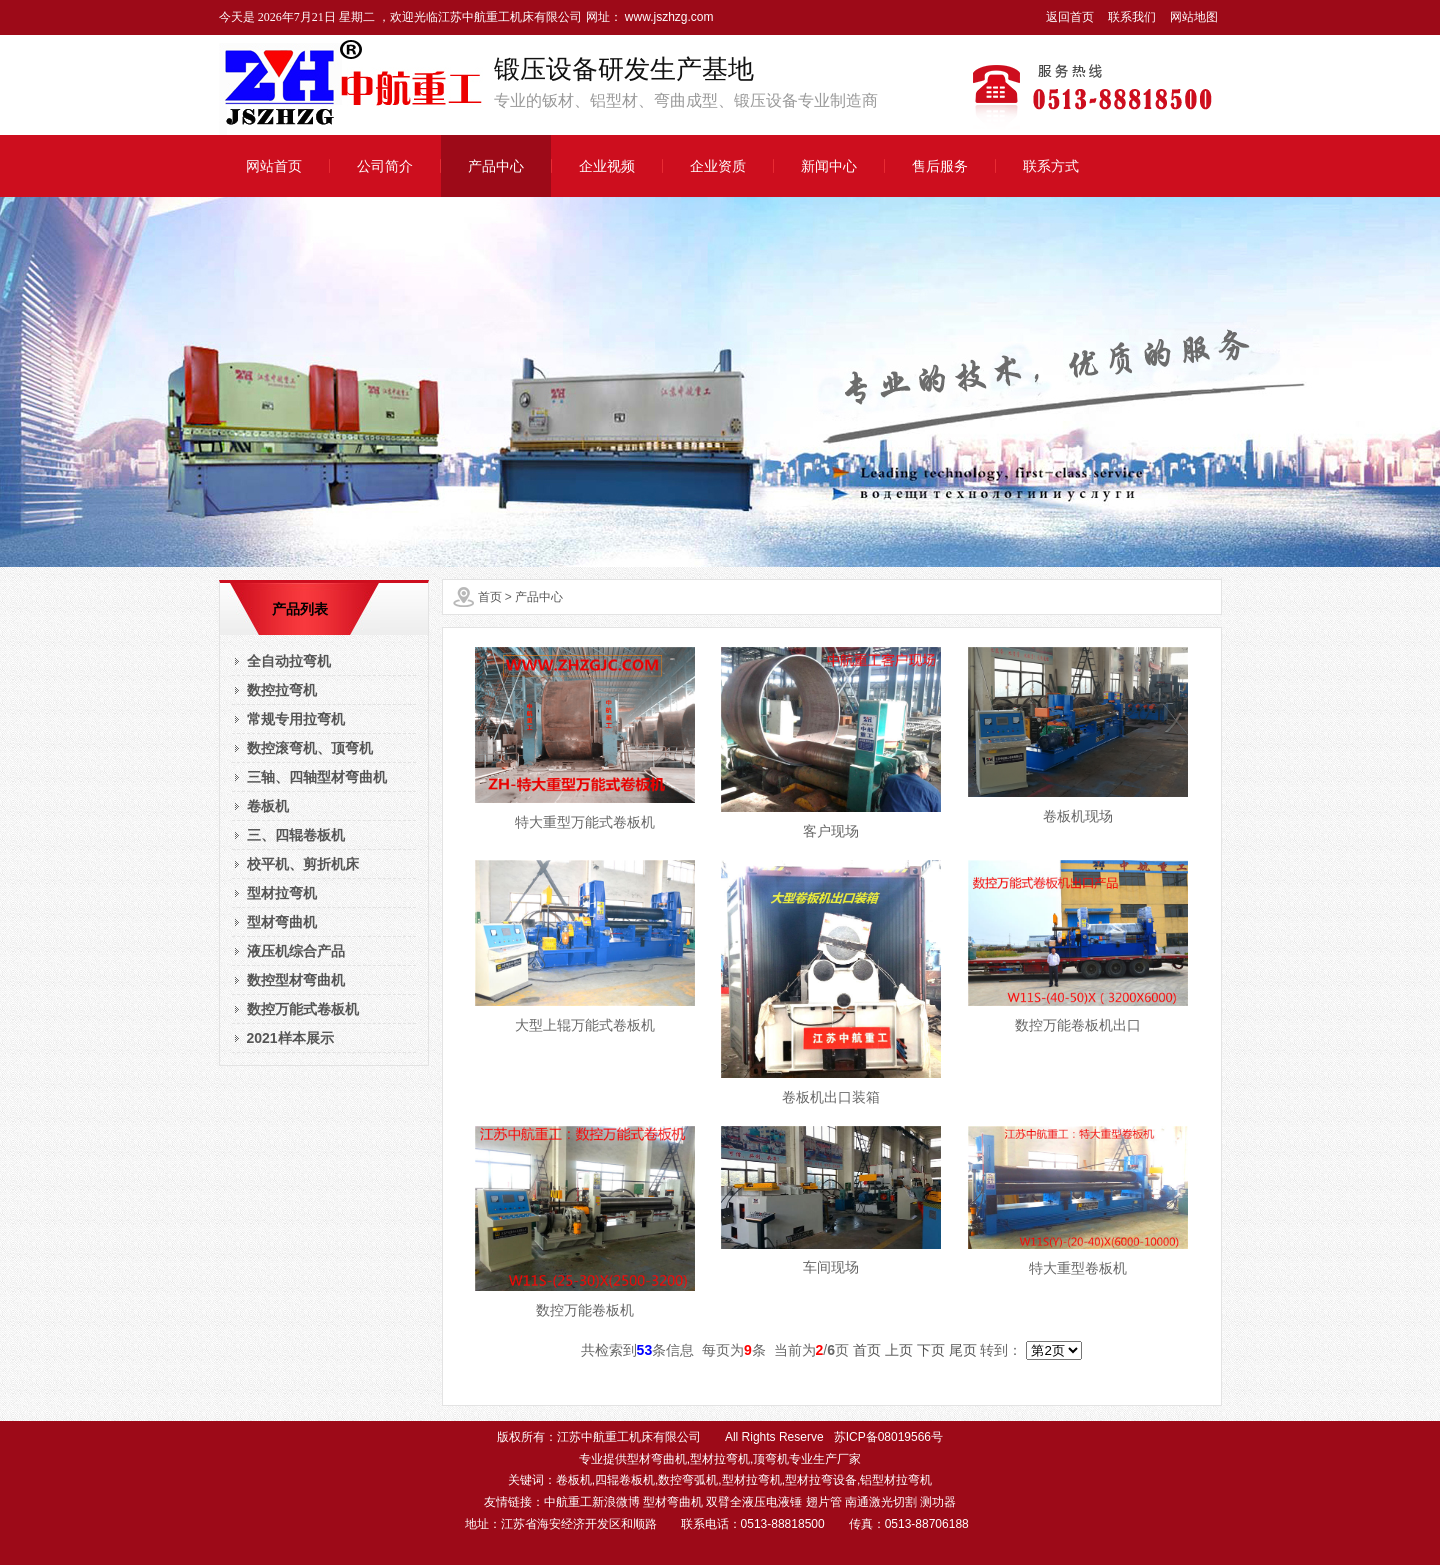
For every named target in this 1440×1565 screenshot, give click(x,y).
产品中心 (496, 166)
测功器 (938, 1502)
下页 (931, 1350)
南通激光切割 (881, 1502)
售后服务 (940, 166)
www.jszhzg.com (668, 17)
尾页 (963, 1350)
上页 (899, 1350)
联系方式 (1051, 166)
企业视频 (607, 166)
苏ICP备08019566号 (888, 1437)
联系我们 (1132, 17)
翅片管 (824, 1502)
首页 (490, 597)
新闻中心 (829, 166)
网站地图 (1194, 17)
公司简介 (385, 166)
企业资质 (718, 166)
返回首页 (1070, 17)
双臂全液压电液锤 (754, 1502)
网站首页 (274, 166)
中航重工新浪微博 (592, 1502)
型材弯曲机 (673, 1502)
